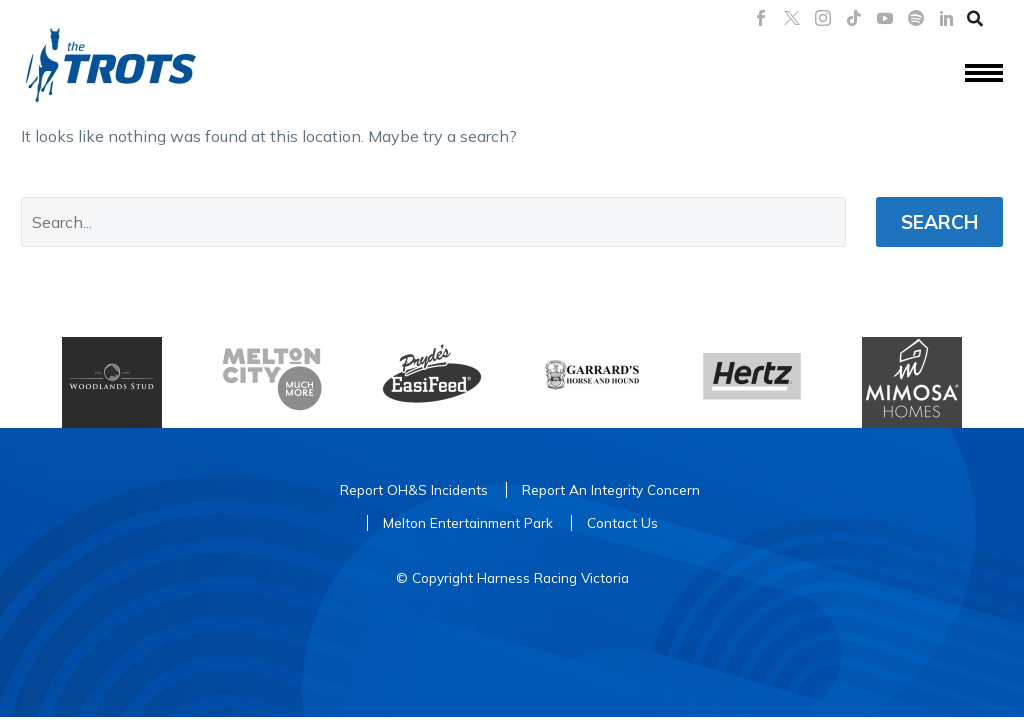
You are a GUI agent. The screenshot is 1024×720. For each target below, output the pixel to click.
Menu (984, 73)
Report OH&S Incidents (414, 489)
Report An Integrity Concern (611, 489)
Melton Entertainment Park (468, 522)
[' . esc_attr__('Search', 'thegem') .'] (433, 222)
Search (939, 222)
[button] (975, 18)
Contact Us (622, 522)
